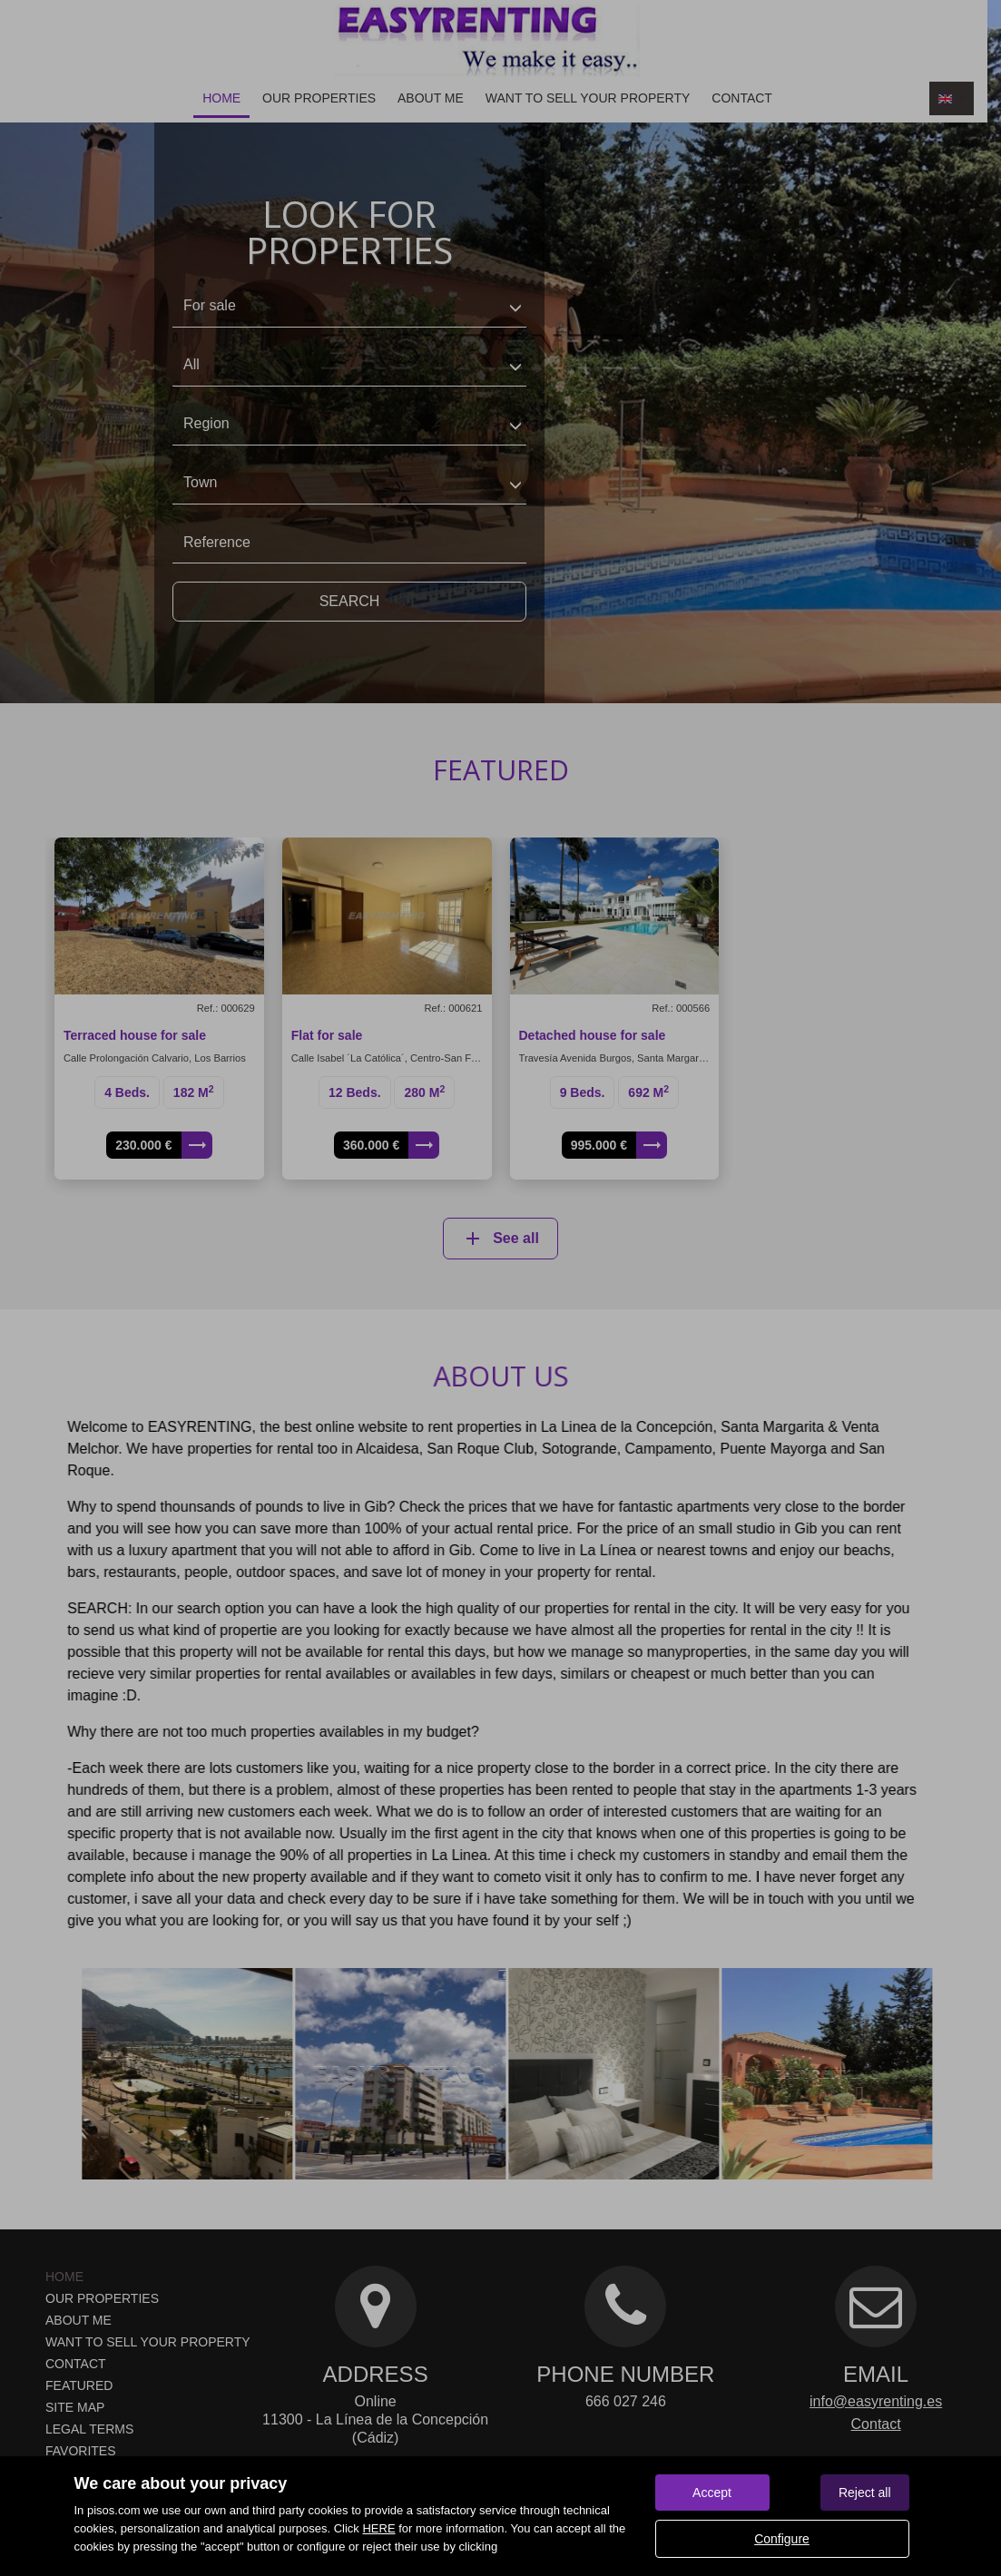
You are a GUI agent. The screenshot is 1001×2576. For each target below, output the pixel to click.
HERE (378, 2528)
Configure (782, 2539)
